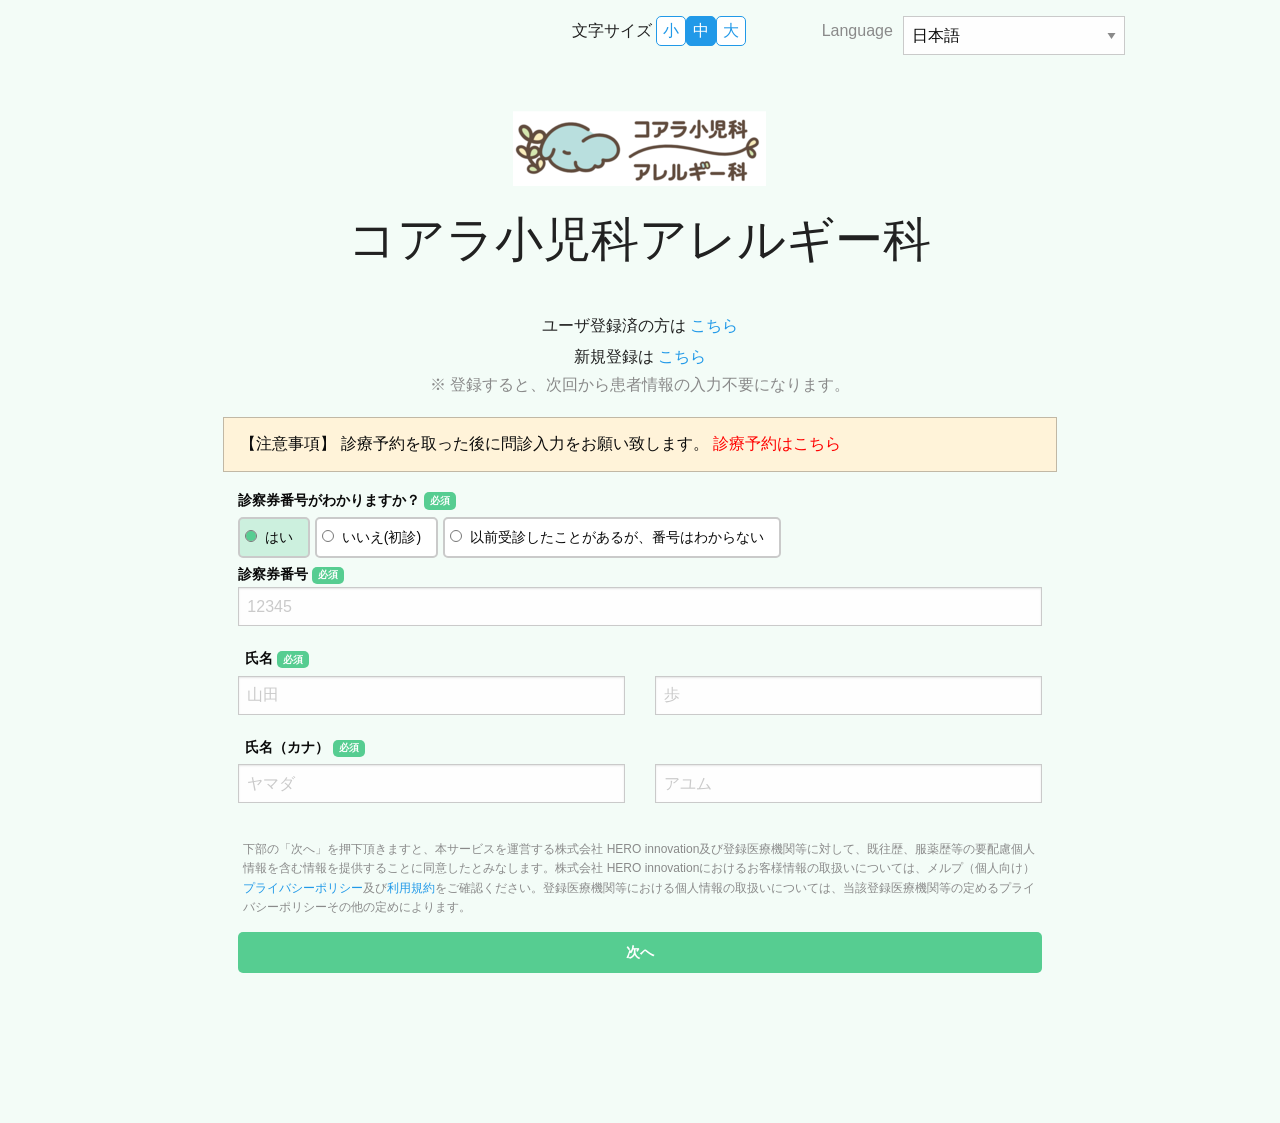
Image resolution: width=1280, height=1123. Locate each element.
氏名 (276, 659)
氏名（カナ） (304, 748)
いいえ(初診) (381, 537)
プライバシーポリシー (303, 888)
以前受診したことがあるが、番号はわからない (617, 537)
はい (279, 537)
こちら (714, 325)
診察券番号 (290, 575)
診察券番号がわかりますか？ (346, 501)
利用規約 (411, 888)
